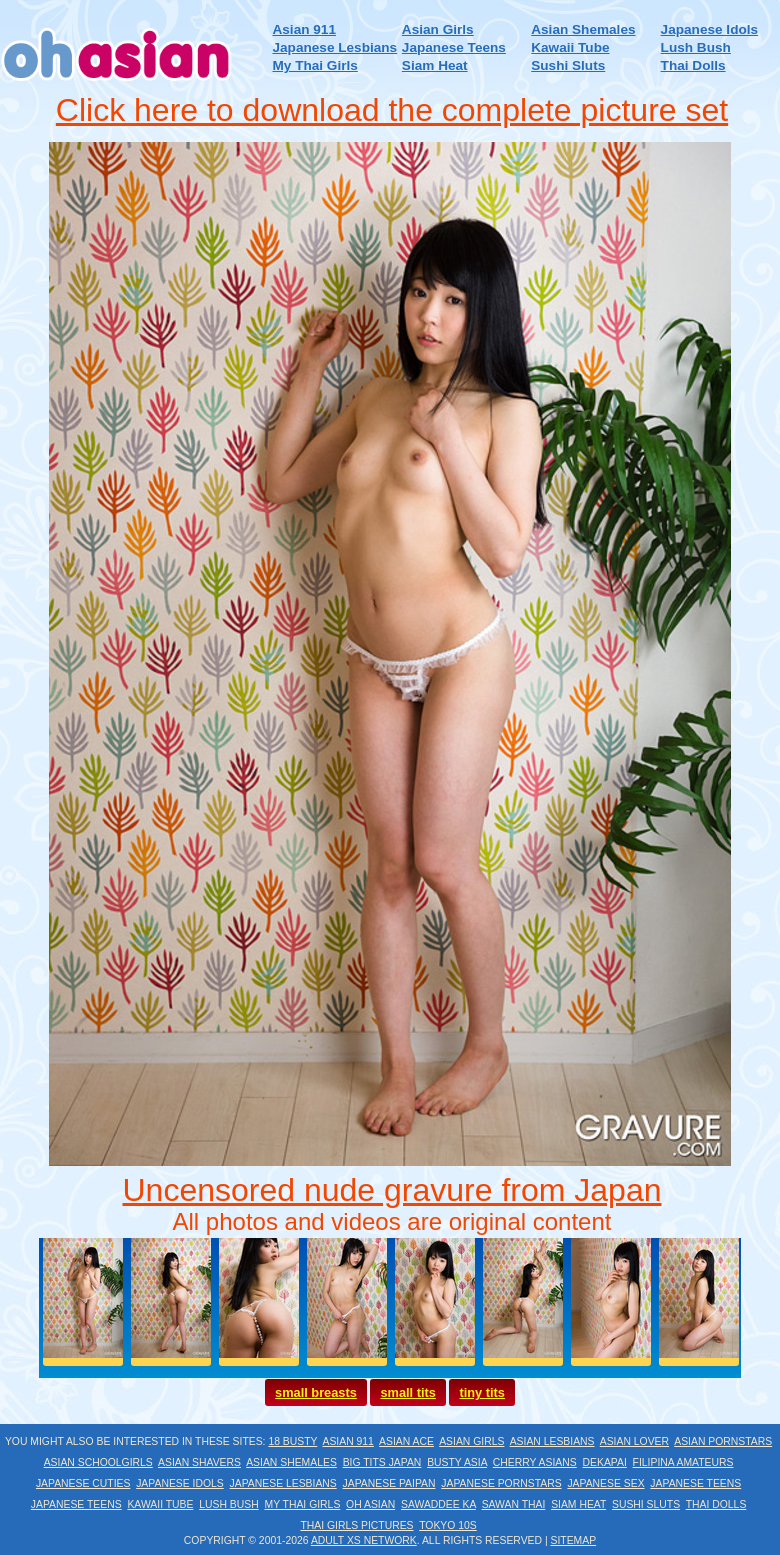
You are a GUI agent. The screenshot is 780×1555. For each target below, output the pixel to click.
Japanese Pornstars (501, 1483)
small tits (407, 1392)
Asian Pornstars (723, 1441)
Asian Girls (438, 29)
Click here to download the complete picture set (392, 110)
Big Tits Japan (382, 1462)
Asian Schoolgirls (98, 1462)
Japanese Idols (709, 29)
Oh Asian (370, 1504)
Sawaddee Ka (438, 1504)
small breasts (316, 1392)
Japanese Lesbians (334, 47)
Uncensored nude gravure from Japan (392, 1190)
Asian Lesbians (552, 1441)
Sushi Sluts (568, 65)
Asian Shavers (199, 1462)
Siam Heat (435, 65)
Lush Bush (696, 47)
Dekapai (605, 1462)
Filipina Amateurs (683, 1462)
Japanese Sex (605, 1483)
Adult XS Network (364, 1540)
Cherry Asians (535, 1462)
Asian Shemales (583, 29)
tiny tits (482, 1392)
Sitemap (574, 1540)
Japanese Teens (454, 47)
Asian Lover (634, 1441)
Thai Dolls (693, 65)
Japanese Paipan (389, 1483)
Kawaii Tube (570, 47)
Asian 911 (303, 29)
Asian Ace (406, 1441)
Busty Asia (457, 1462)
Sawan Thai (514, 1504)
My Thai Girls (314, 65)
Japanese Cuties (83, 1483)
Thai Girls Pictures (356, 1525)
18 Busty (292, 1441)
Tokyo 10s (448, 1525)
